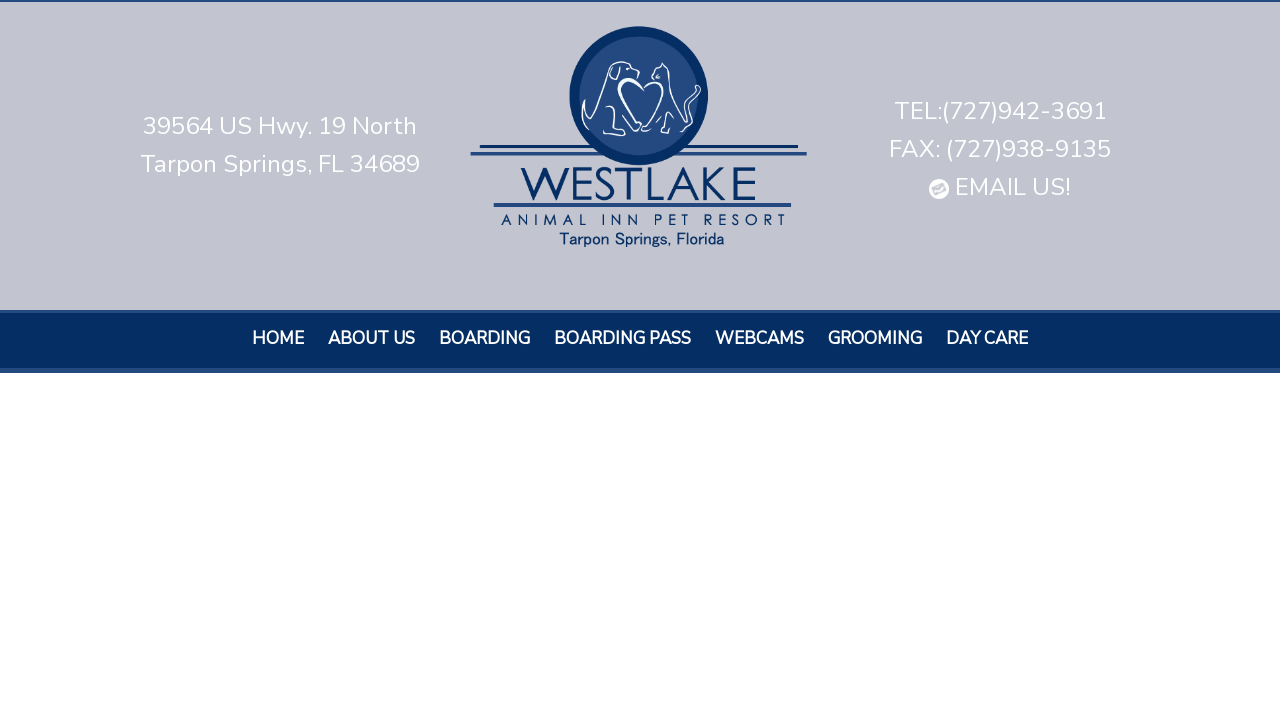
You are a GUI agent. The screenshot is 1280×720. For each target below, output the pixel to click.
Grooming (875, 338)
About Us (371, 338)
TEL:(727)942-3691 (1000, 111)
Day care (987, 338)
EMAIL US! (1000, 187)
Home (278, 338)
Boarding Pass (622, 338)
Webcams (759, 338)
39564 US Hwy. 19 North (280, 126)
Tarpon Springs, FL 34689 (280, 164)
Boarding (484, 338)
